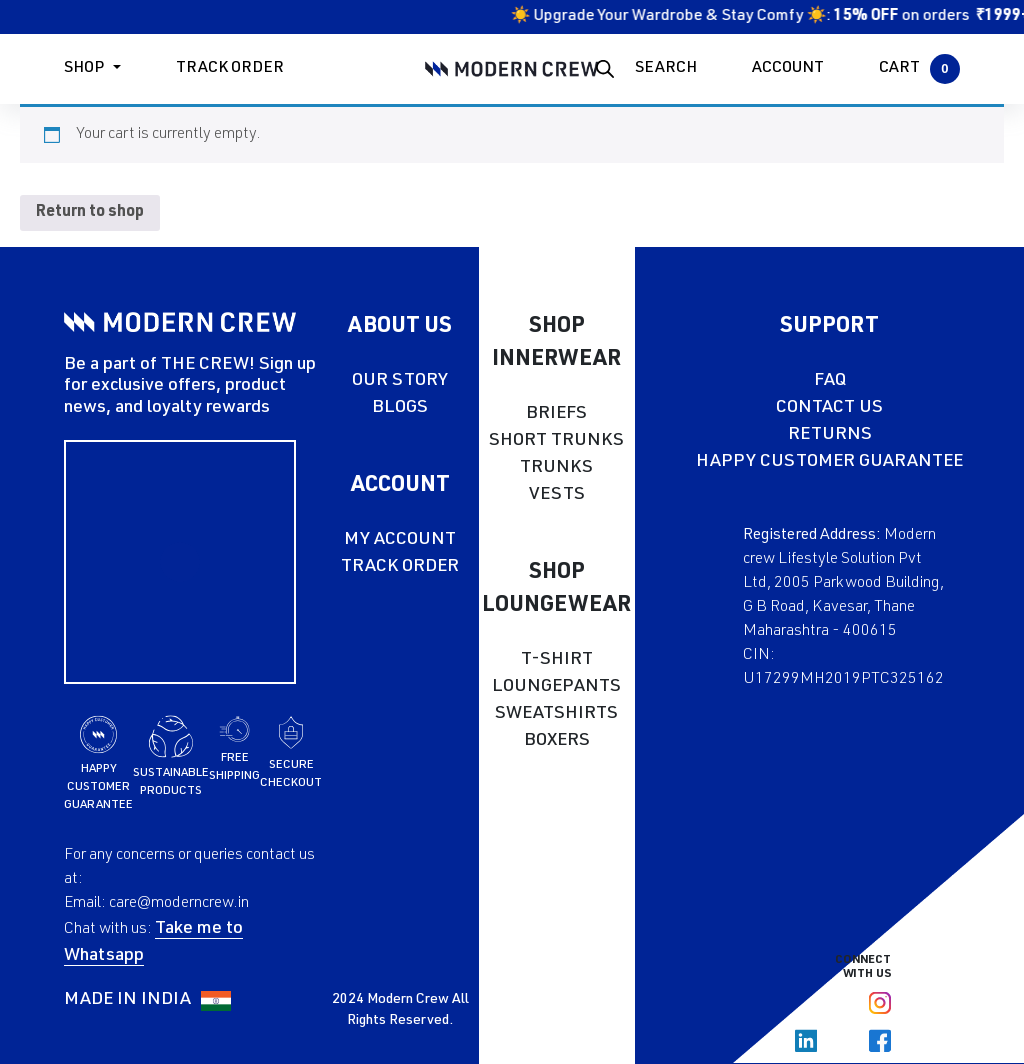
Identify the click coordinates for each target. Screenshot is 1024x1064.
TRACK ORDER (400, 567)
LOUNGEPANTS (556, 687)
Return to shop (90, 213)
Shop (84, 69)
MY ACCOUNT (400, 540)
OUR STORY (400, 381)
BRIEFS (556, 414)
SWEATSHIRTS (556, 714)
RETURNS (830, 435)
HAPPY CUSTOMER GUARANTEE (829, 462)
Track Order (230, 69)
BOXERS (557, 741)
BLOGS (400, 408)
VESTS (557, 495)
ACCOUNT (788, 69)
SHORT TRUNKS (556, 441)
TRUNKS (556, 468)
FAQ (830, 381)
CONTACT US (829, 408)
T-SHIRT (557, 660)
